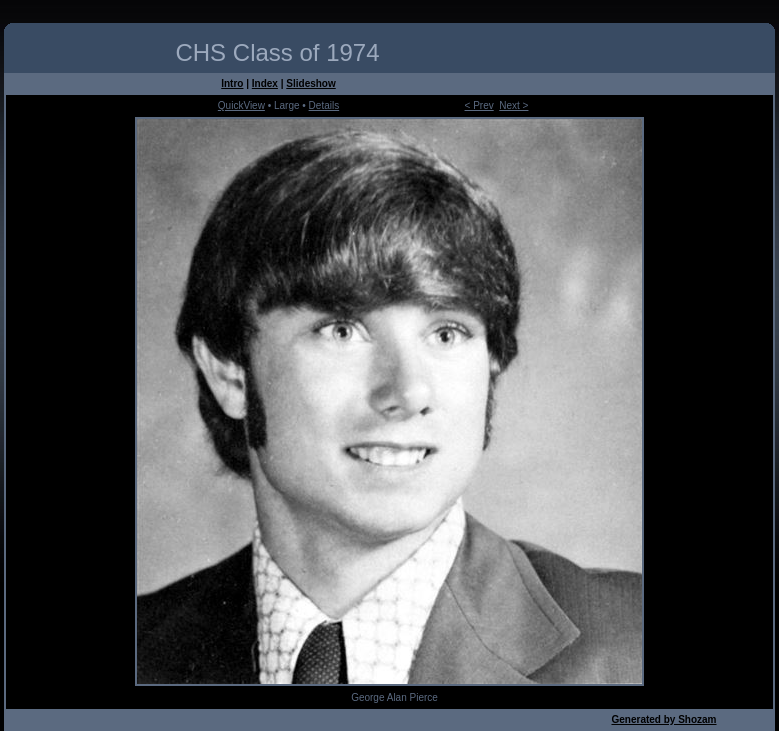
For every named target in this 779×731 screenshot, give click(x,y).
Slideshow (310, 83)
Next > (513, 105)
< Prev (479, 105)
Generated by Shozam (663, 719)
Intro (232, 83)
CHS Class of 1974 (277, 52)
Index (265, 83)
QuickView (241, 105)
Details (324, 105)
